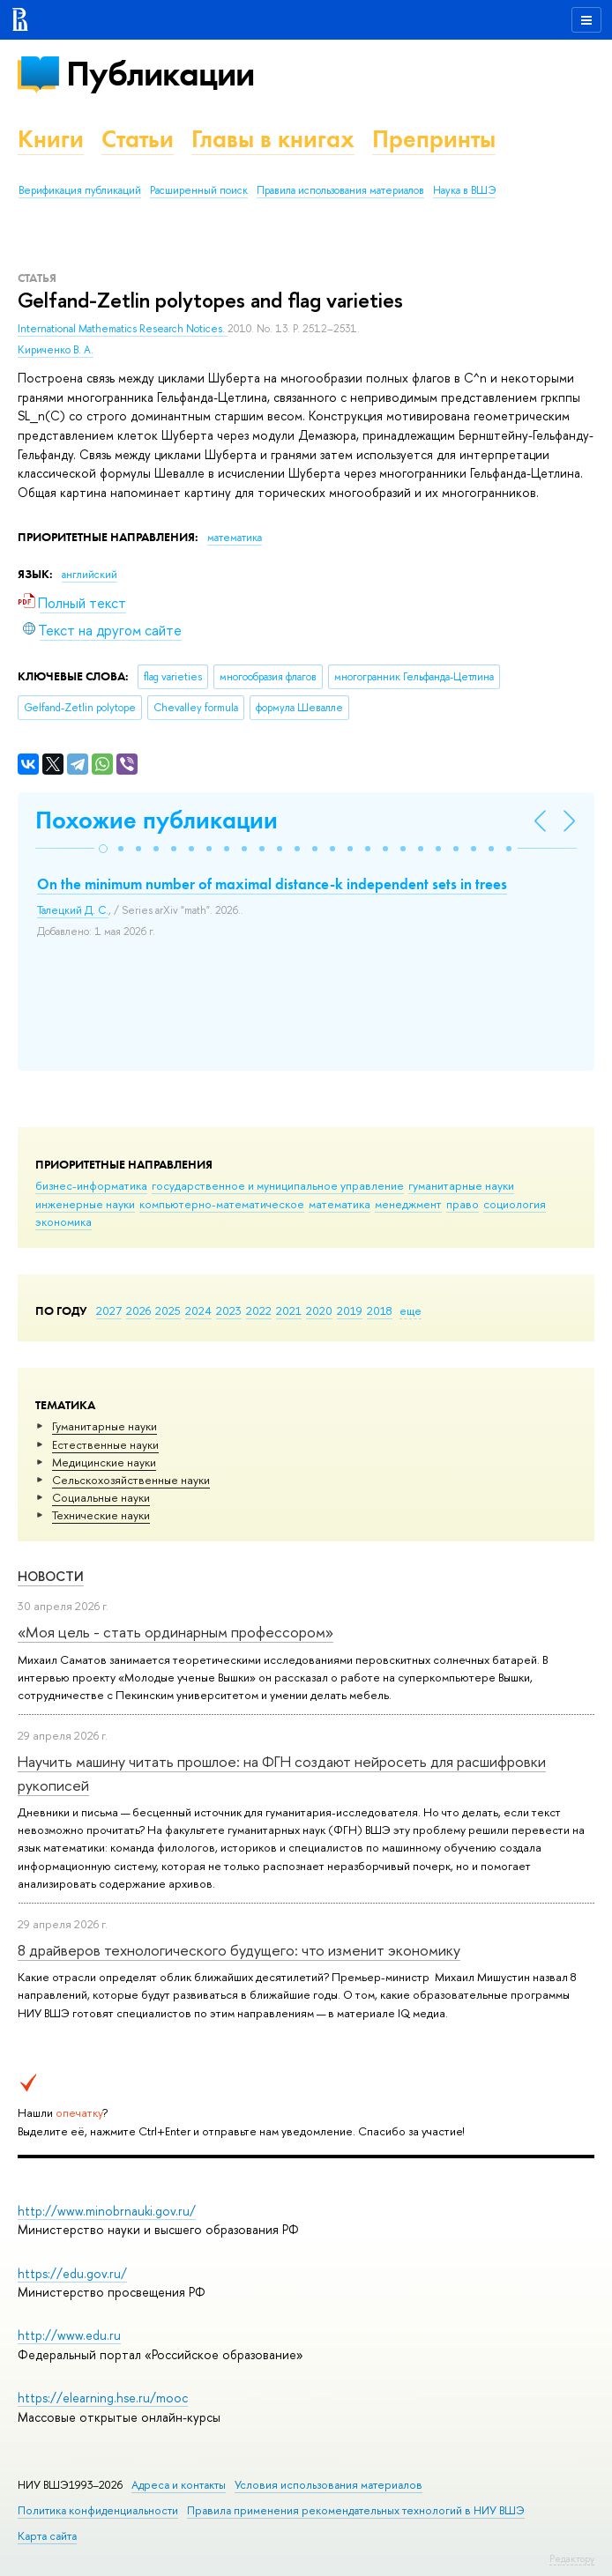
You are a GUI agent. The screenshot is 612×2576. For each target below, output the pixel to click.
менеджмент (408, 1204)
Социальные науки (101, 1497)
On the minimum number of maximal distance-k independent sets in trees (272, 884)
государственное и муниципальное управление (278, 1185)
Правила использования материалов (340, 190)
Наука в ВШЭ (464, 190)
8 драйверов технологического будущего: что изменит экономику (239, 1950)
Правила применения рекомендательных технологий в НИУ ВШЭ (356, 2510)
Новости (51, 1576)
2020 (319, 1310)
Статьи (137, 138)
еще (410, 1310)
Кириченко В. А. (55, 350)
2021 (289, 1310)
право (462, 1204)
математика (339, 1204)
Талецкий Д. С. (72, 910)
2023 (229, 1310)
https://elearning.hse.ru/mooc (103, 2397)
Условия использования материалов (328, 2484)
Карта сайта (47, 2535)
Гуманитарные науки (104, 1426)
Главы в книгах (273, 138)
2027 (109, 1310)
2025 (168, 1310)
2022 (259, 1310)
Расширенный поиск (199, 190)
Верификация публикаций (80, 190)
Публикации (160, 73)
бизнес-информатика (91, 1185)
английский (89, 575)
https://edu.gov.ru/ (72, 2273)
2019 (349, 1310)
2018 (379, 1310)
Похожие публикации (156, 820)
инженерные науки (85, 1204)
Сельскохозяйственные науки (131, 1480)
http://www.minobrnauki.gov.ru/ (107, 2210)
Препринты (434, 138)
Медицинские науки (104, 1462)
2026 (138, 1310)
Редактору (571, 2558)
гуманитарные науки (461, 1185)
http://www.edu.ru (69, 2335)
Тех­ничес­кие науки (101, 1515)
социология (514, 1204)
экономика (63, 1221)
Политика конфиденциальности (98, 2510)
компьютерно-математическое (221, 1204)
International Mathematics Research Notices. (123, 329)
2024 (198, 1310)
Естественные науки (105, 1444)
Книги (51, 138)
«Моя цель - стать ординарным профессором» (175, 1632)
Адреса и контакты (178, 2484)
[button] (103, 848)
